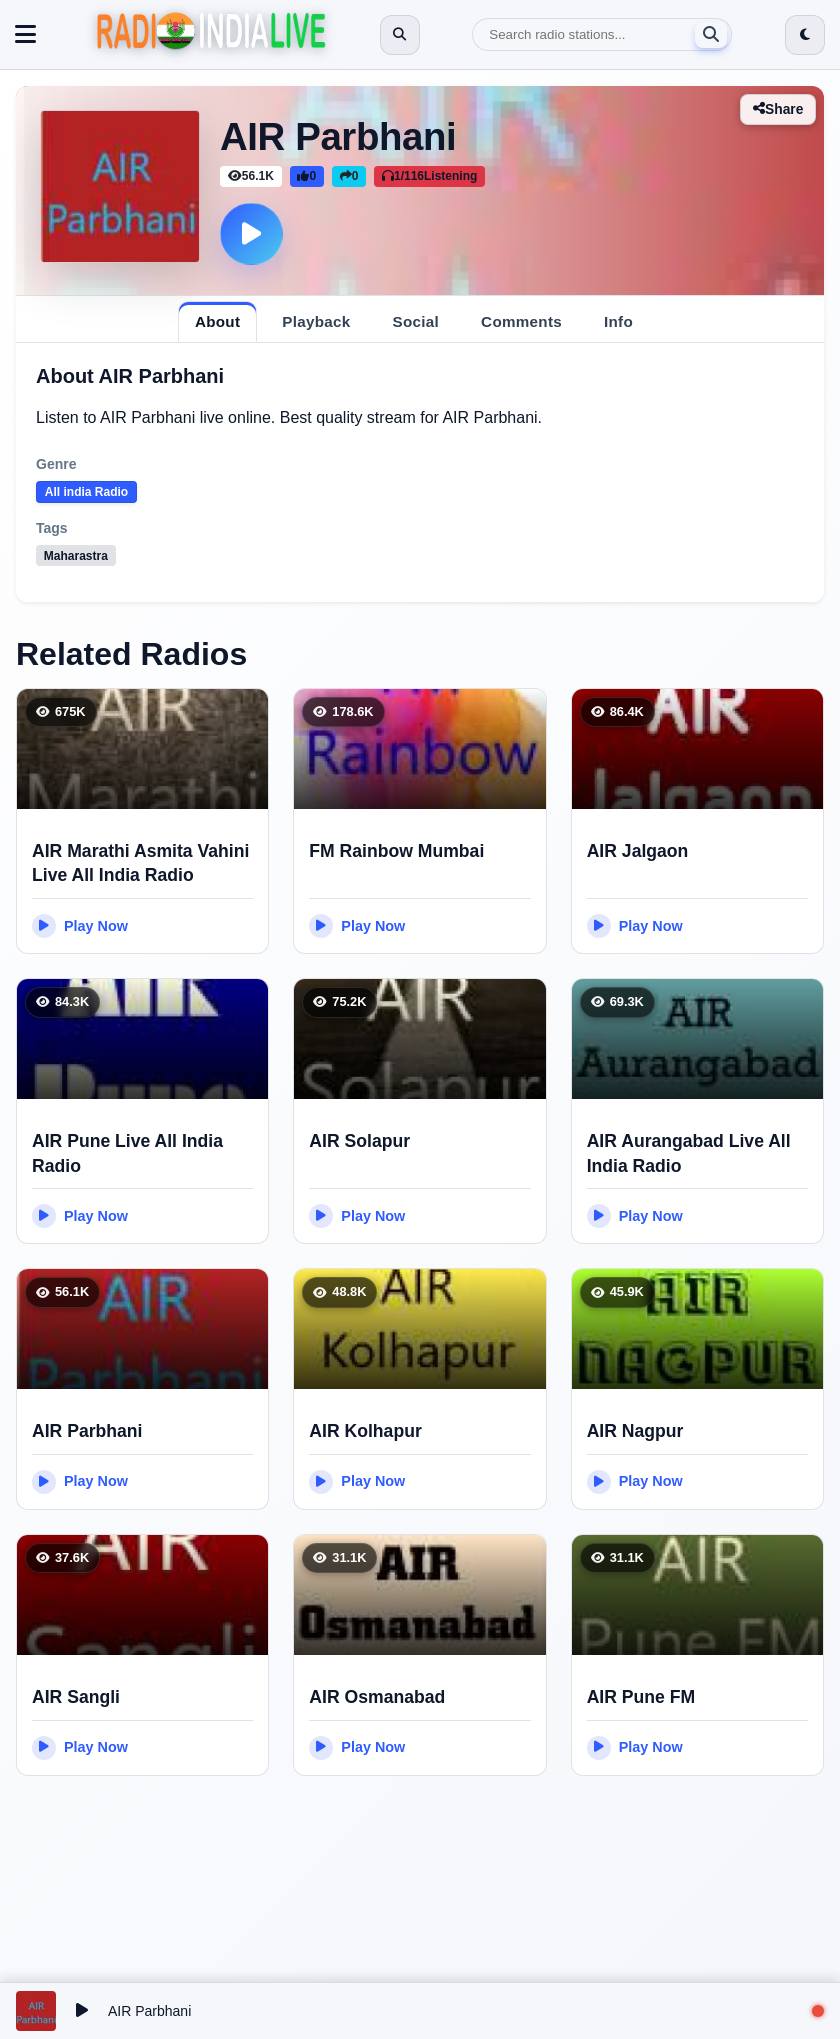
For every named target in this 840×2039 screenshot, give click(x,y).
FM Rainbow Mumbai (396, 851)
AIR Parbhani (87, 1431)
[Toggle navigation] (25, 35)
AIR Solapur (359, 1141)
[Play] (252, 234)
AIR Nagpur (635, 1431)
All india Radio (86, 492)
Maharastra (76, 556)
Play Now (80, 926)
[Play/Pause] (82, 2011)
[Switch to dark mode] (805, 35)
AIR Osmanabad (377, 1697)
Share (777, 109)
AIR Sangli (76, 1697)
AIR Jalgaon (638, 851)
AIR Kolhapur (365, 1431)
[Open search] (400, 35)
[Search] (602, 34)
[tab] (217, 321)
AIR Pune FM (641, 1697)
